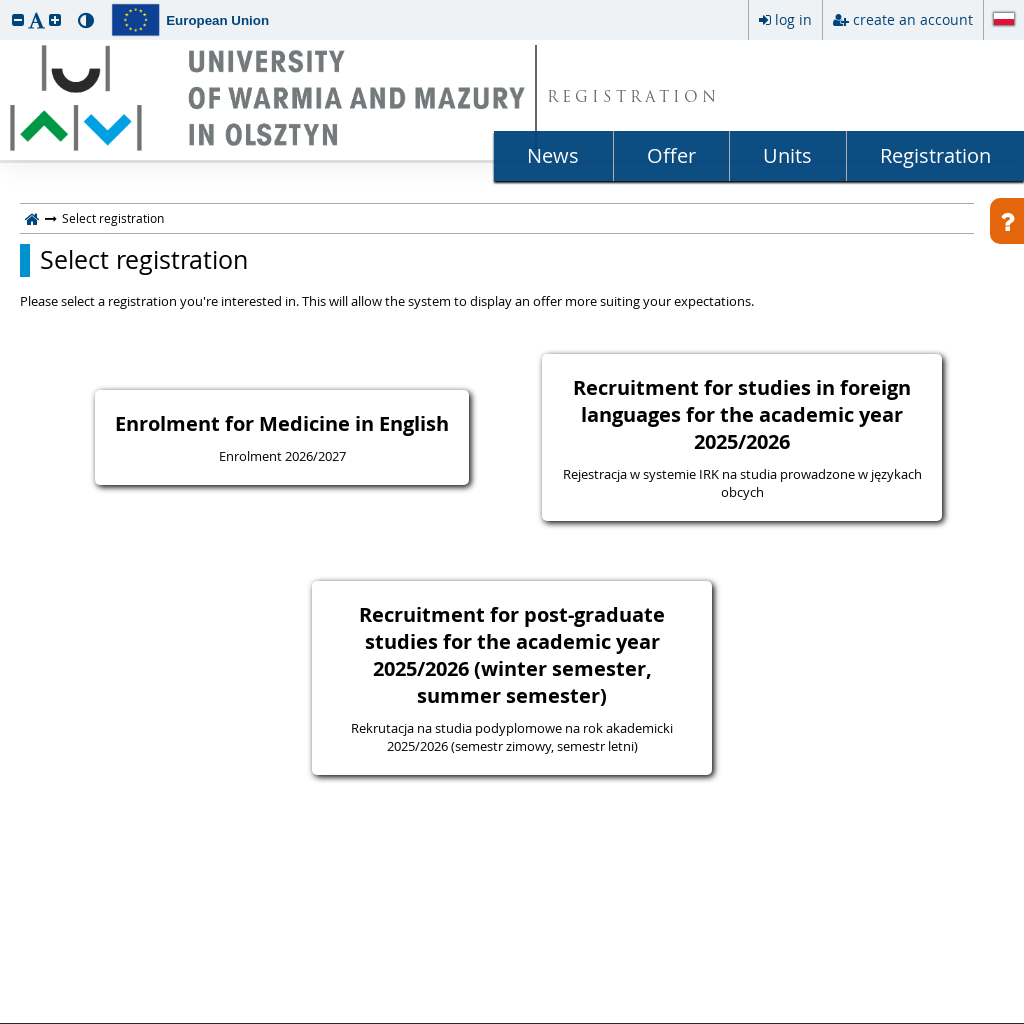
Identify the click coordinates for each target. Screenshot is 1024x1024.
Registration (935, 155)
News (553, 155)
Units (787, 155)
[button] (18, 19)
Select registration (144, 260)
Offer (671, 155)
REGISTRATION (633, 98)
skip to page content (5, 5)
